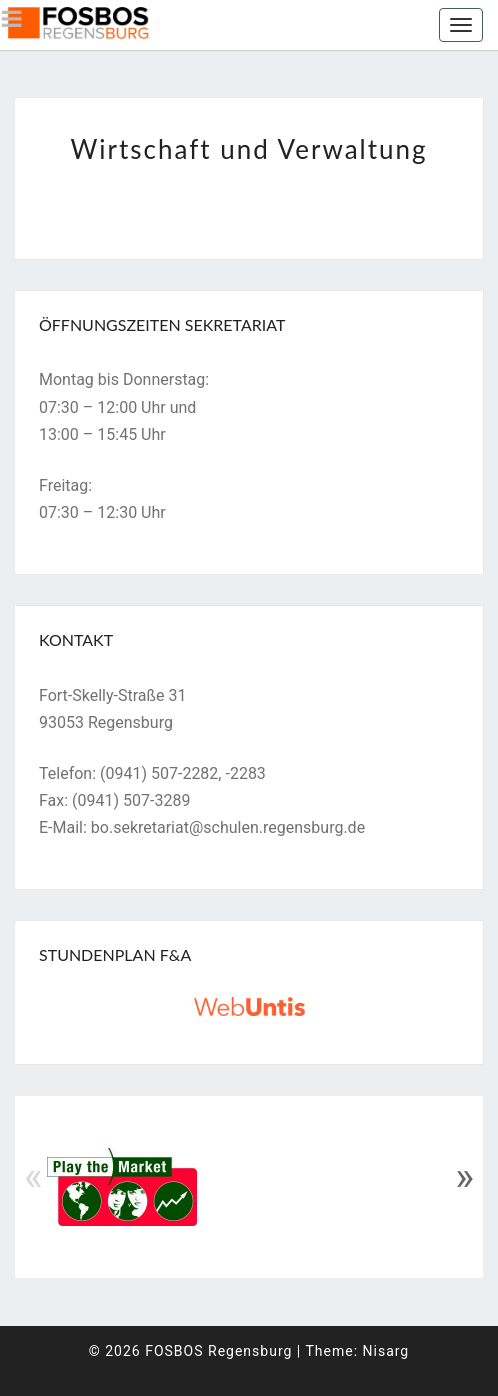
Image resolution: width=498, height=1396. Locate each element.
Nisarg (386, 1351)
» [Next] (464, 1177)
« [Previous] (33, 1177)
